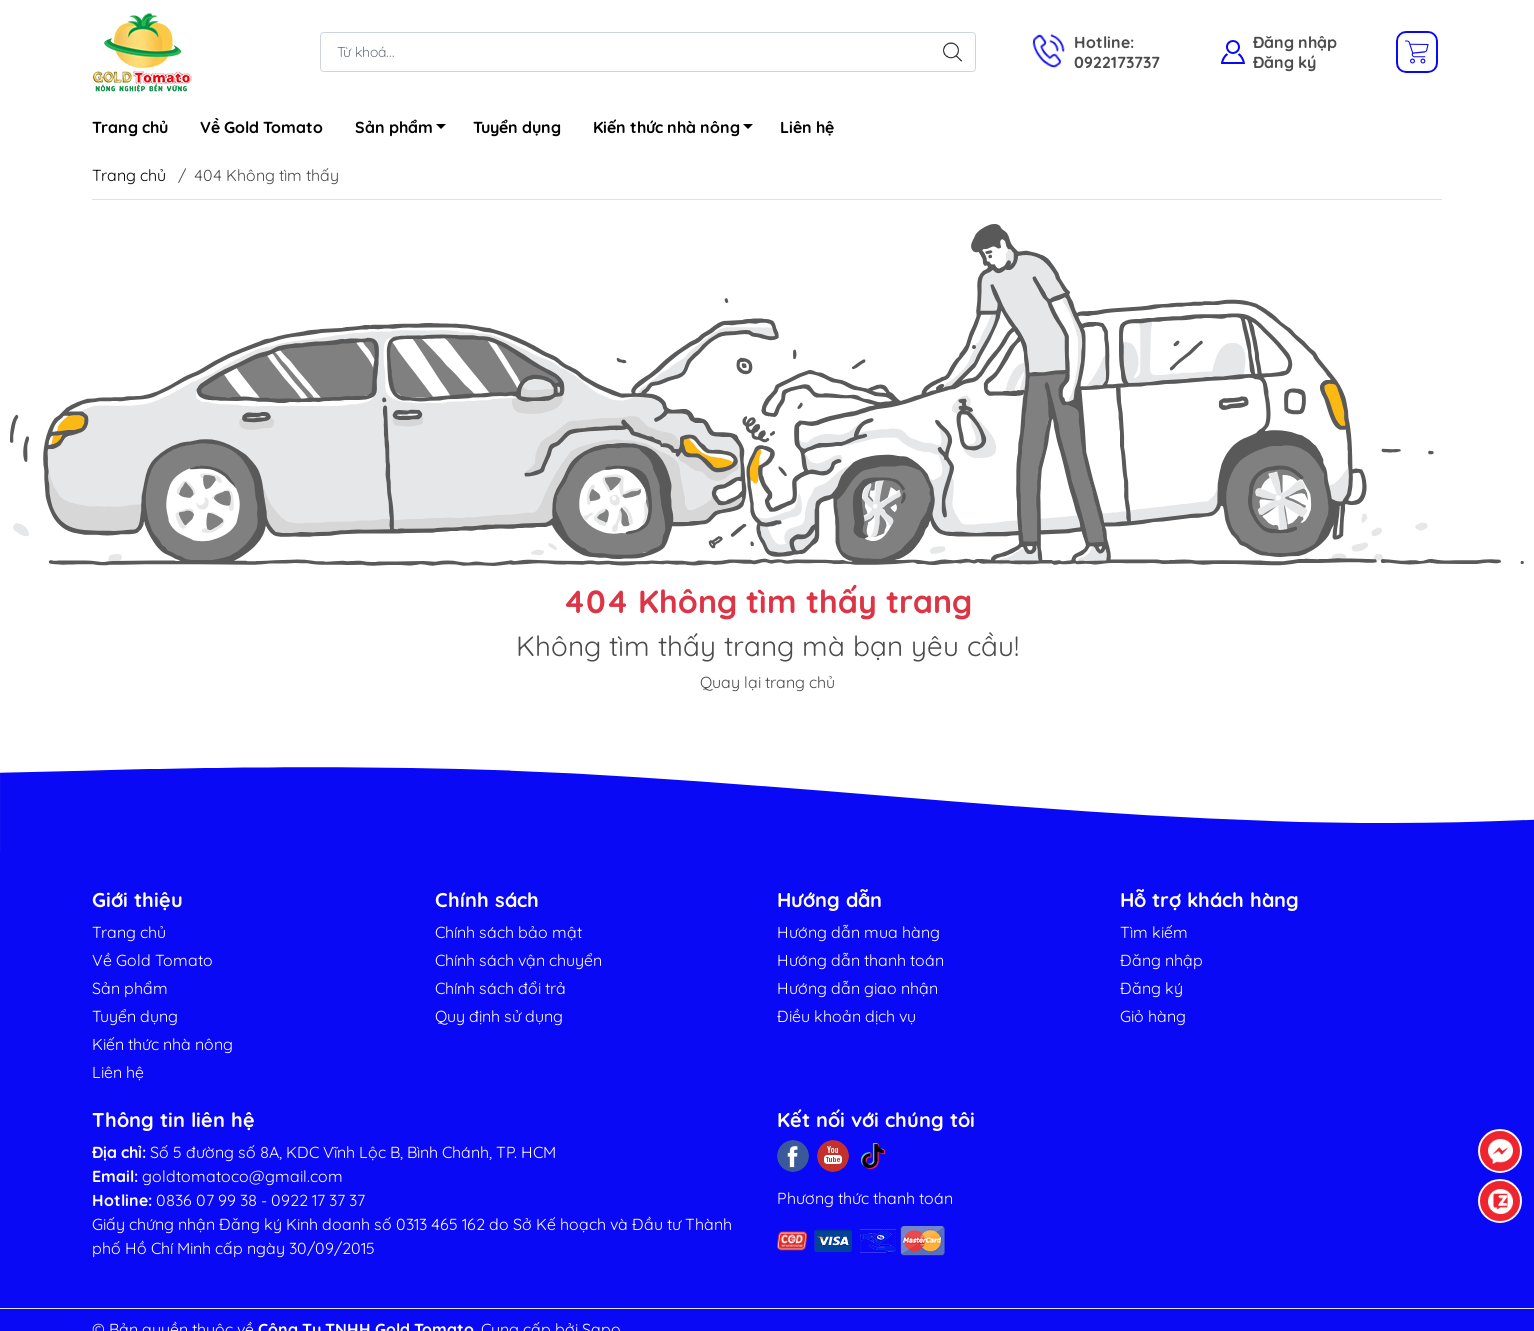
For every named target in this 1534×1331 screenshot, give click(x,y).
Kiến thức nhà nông (678, 130)
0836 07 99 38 (206, 1200)
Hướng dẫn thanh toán (860, 960)
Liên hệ (807, 127)
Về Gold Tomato (261, 127)
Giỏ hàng (1153, 1016)
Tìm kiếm (1154, 932)
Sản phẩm (406, 130)
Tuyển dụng (517, 127)
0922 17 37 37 (318, 1200)
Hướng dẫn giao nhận (857, 988)
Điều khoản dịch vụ (846, 1016)
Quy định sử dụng (499, 1016)
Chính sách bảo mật (508, 932)
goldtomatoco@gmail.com (242, 1176)
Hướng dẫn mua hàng (858, 932)
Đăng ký (1284, 62)
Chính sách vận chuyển (518, 960)
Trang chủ (130, 127)
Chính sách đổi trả (500, 988)
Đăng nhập (1295, 42)
